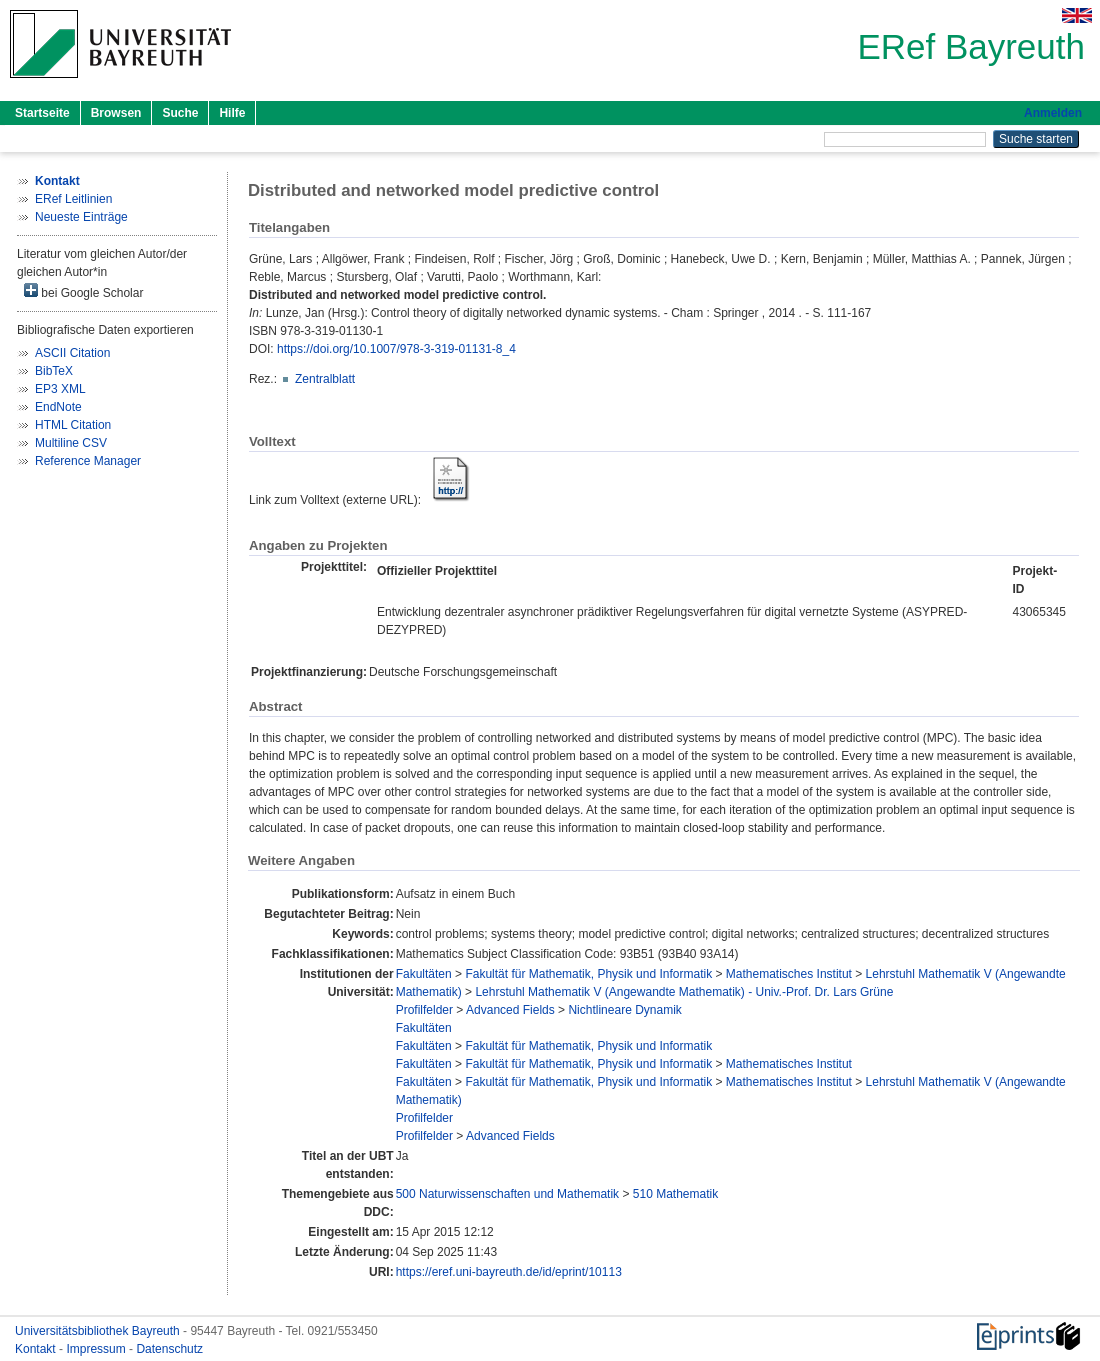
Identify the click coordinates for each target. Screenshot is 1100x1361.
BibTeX (54, 371)
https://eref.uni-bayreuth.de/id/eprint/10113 (509, 1272)
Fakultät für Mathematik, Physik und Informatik (588, 974)
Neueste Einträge (81, 217)
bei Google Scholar (83, 291)
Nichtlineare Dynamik (624, 1010)
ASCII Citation (72, 353)
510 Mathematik (675, 1194)
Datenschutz (169, 1349)
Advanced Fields (510, 1010)
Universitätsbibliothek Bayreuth (99, 1331)
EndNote (58, 407)
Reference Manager (88, 461)
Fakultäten (424, 974)
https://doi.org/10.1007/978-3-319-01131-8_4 (396, 349)
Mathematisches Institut (789, 974)
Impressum (97, 1349)
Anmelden (1053, 113)
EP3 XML (60, 389)
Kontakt (37, 1349)
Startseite (42, 113)
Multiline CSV (71, 443)
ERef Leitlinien (73, 199)
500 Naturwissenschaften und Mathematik (507, 1194)
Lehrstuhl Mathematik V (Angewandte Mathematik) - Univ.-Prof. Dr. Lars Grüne (684, 992)
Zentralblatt (325, 379)
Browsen (116, 113)
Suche (180, 113)
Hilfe (232, 113)
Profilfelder (424, 1010)
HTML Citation (73, 425)
